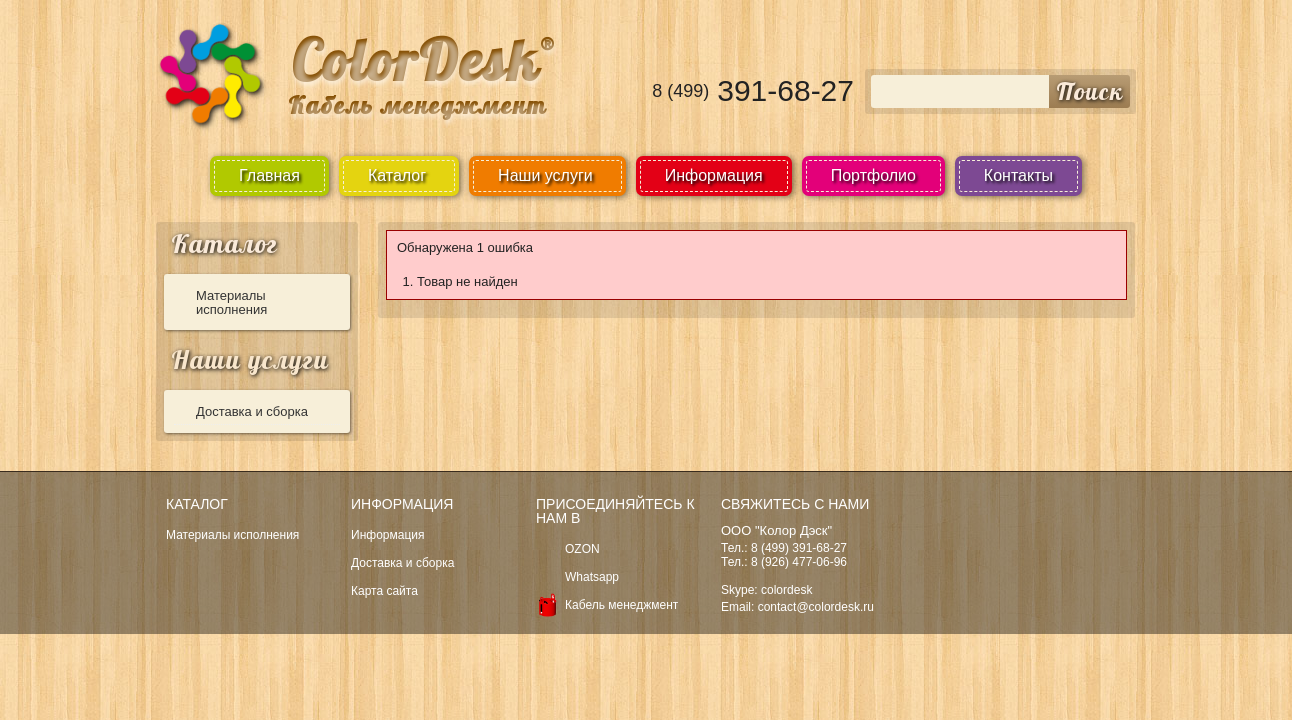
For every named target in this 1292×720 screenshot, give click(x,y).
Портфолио (873, 175)
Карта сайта (384, 591)
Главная (269, 175)
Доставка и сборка (252, 411)
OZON (582, 549)
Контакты (1018, 175)
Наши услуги (250, 359)
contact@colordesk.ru (816, 607)
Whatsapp (592, 577)
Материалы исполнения (231, 302)
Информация (714, 175)
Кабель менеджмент (621, 605)
